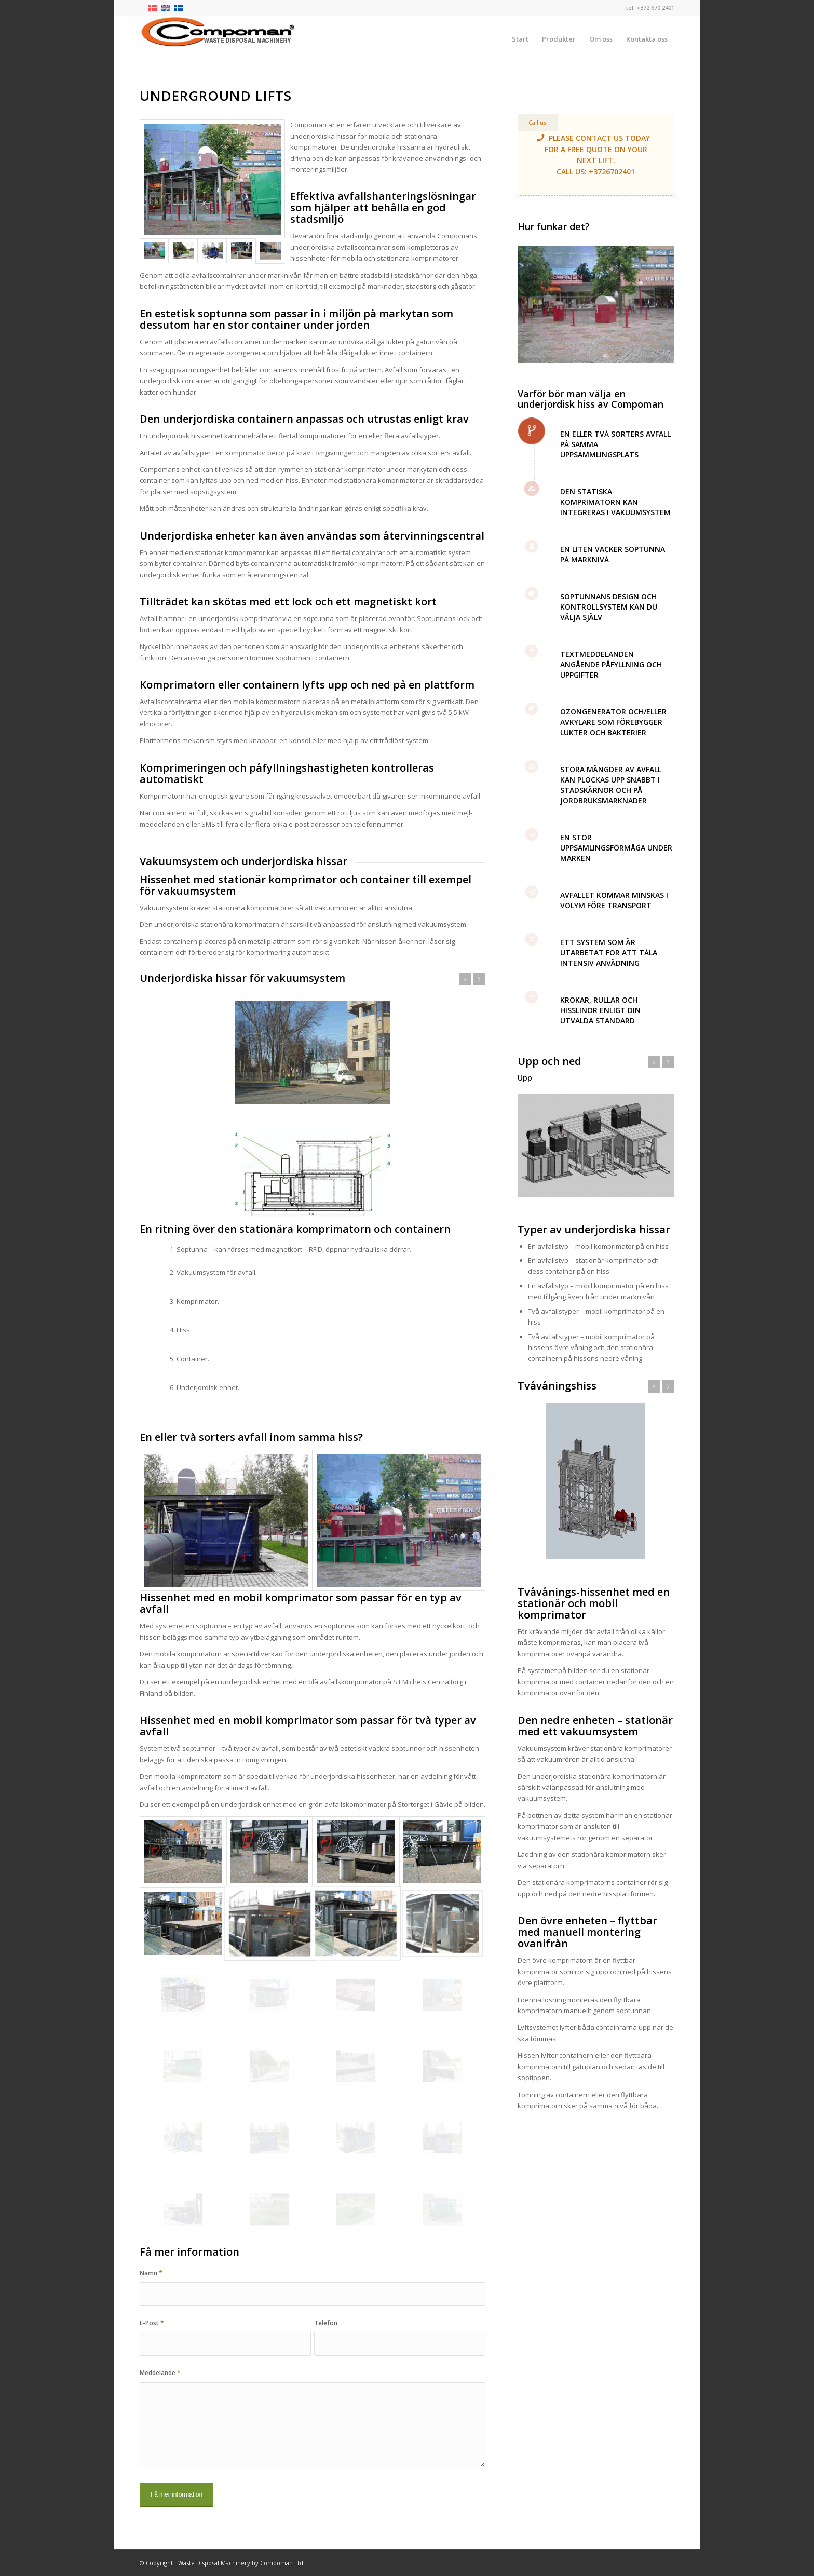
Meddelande (160, 2372)
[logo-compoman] (217, 39)
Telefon (325, 2322)
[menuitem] (520, 39)
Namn (151, 2273)
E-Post (152, 2322)
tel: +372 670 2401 (650, 7)
